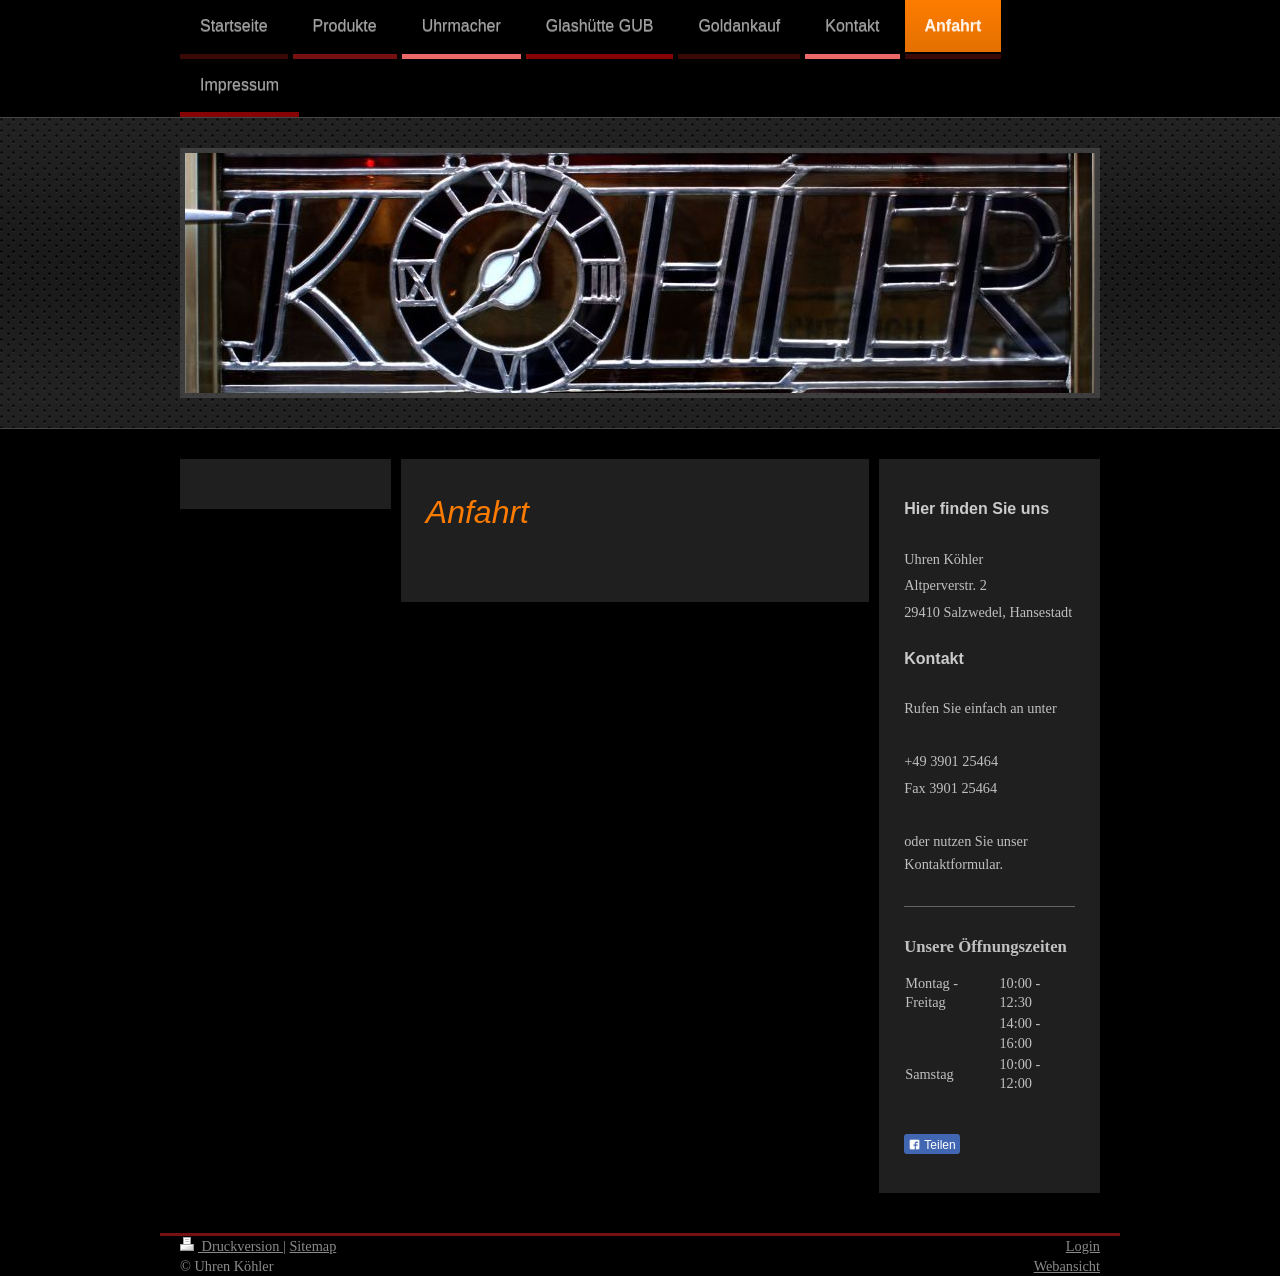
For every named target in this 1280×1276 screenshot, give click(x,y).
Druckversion (231, 1246)
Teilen (931, 1145)
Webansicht (1067, 1266)
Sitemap (312, 1246)
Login (1083, 1246)
